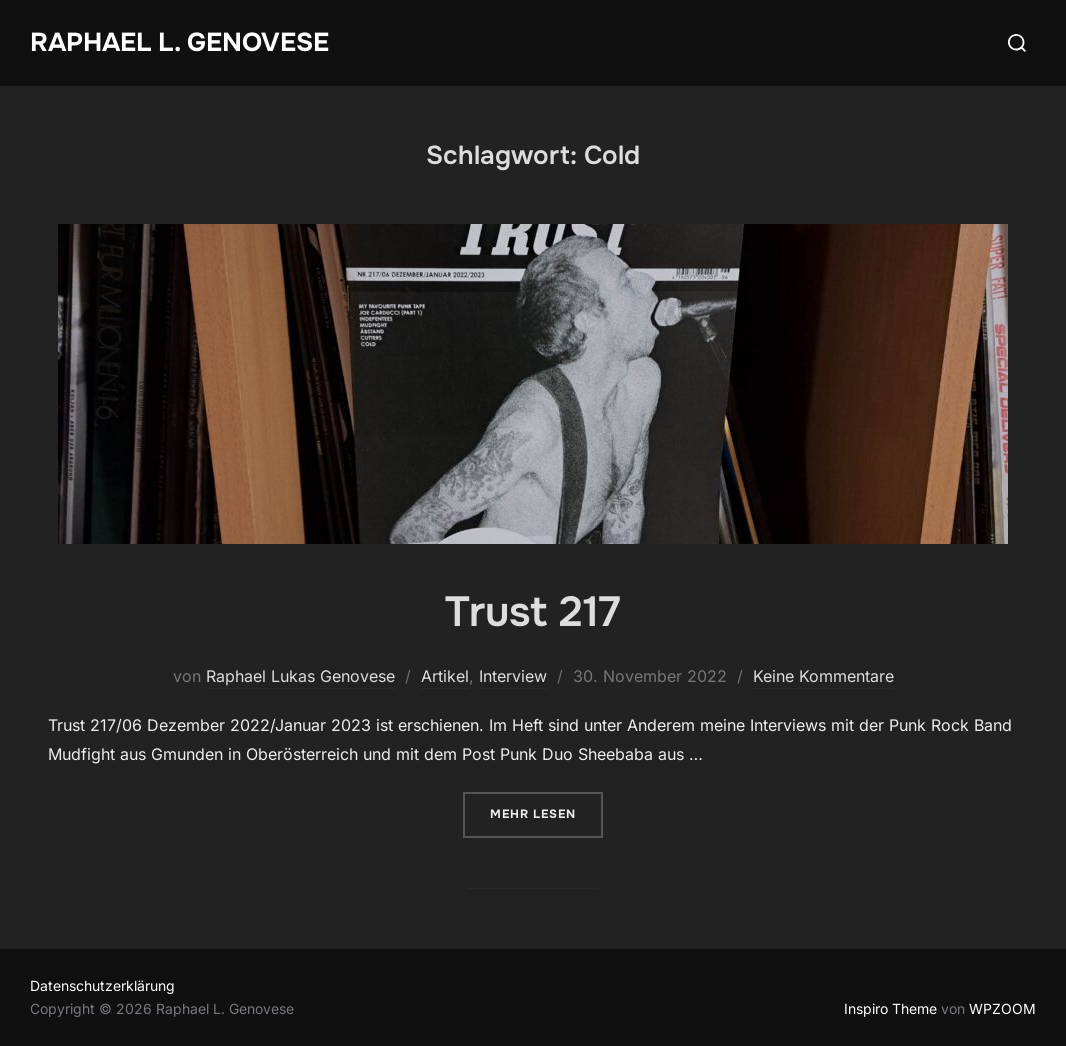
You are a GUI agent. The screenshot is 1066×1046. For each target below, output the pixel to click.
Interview (513, 676)
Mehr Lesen (546, 812)
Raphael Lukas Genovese (300, 676)
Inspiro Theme (890, 1008)
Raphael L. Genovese (179, 42)
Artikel (445, 676)
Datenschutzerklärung (102, 985)
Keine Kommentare (823, 676)
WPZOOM (1002, 1008)
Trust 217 (532, 612)
